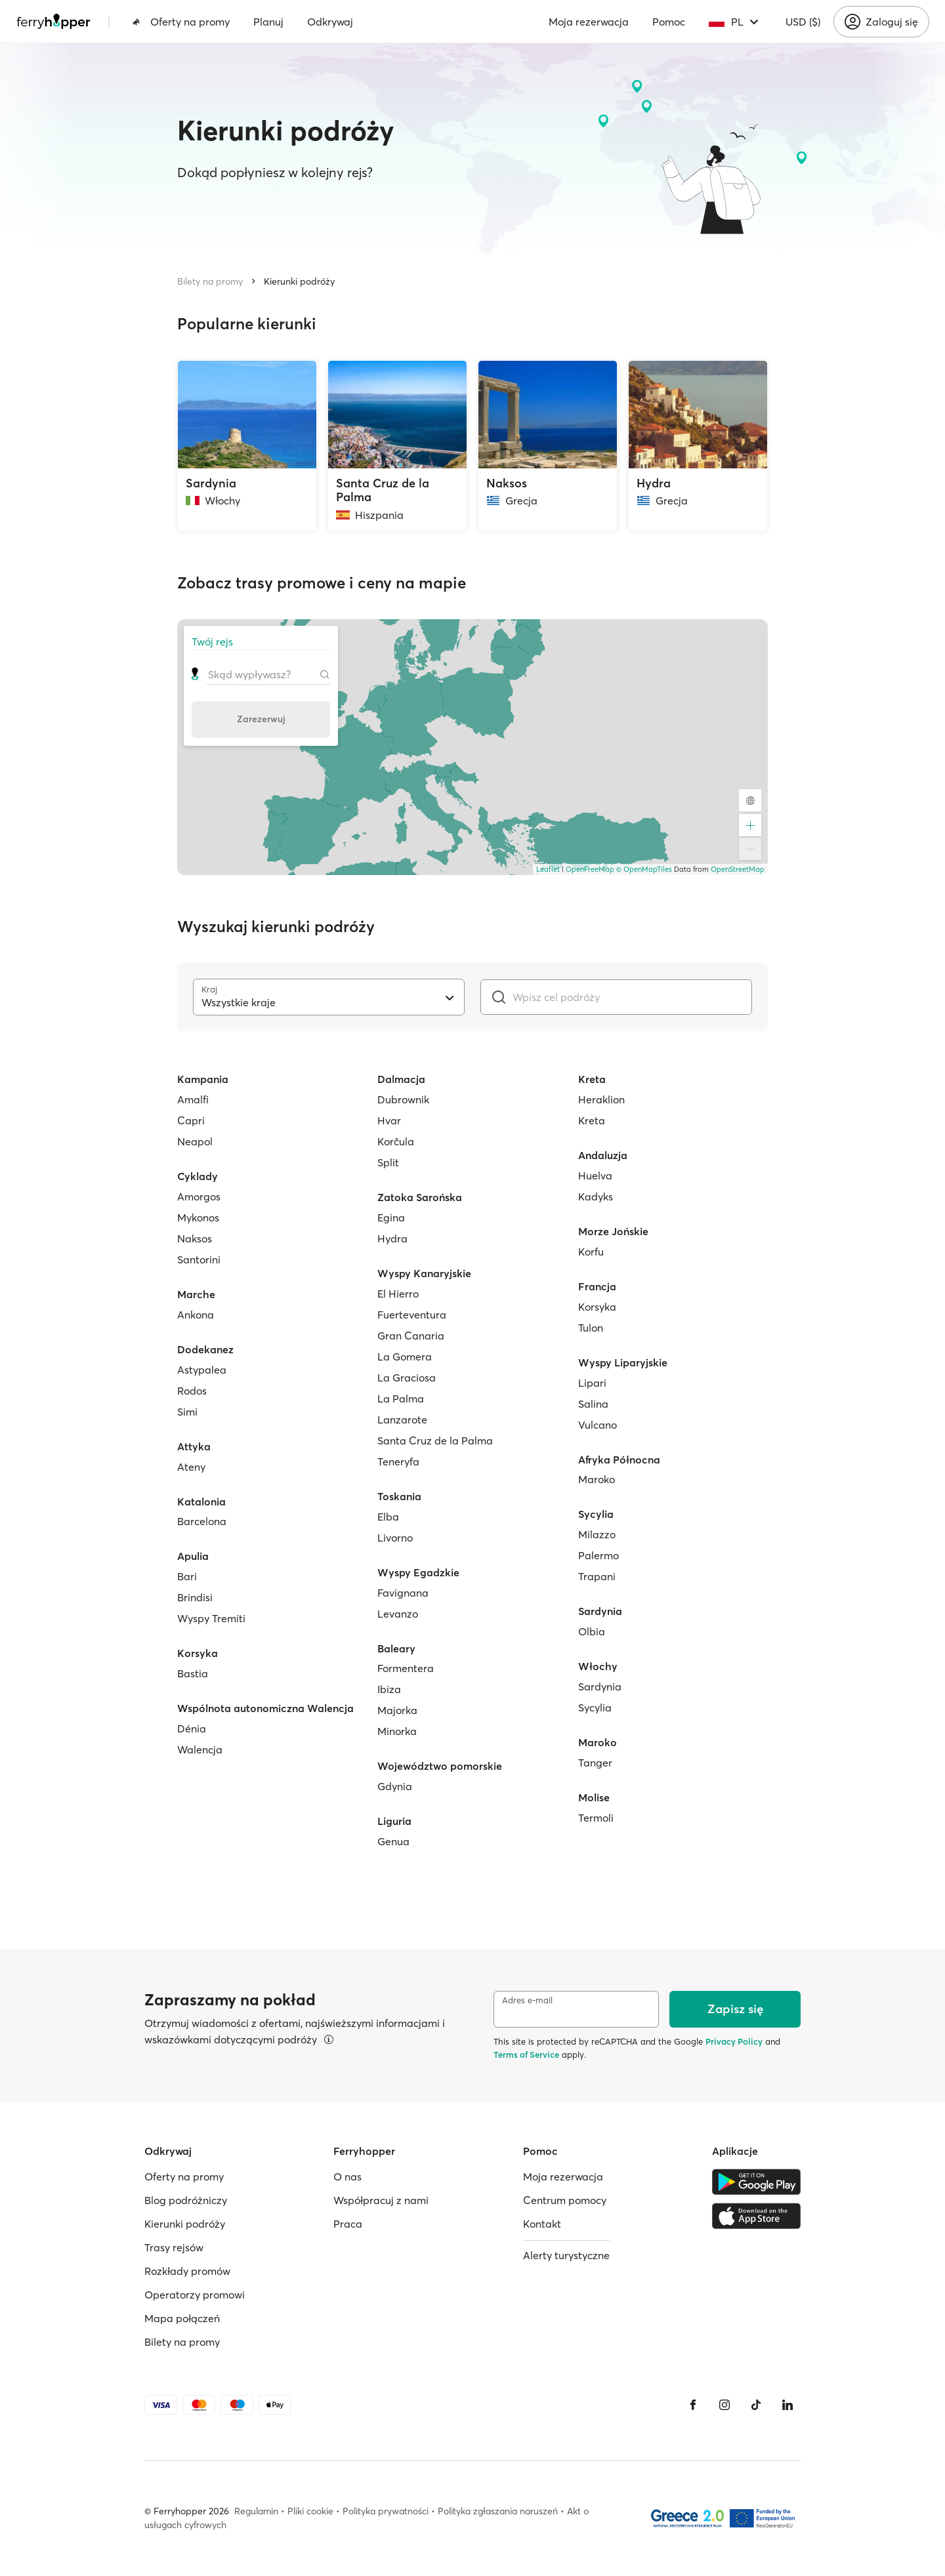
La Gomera (404, 1356)
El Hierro (398, 1293)
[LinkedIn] (787, 2405)
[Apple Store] (756, 2216)
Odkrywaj (330, 21)
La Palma (400, 1398)
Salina (593, 1403)
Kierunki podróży (299, 281)
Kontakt (542, 2223)
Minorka (397, 1731)
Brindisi (195, 1597)
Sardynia (599, 1686)
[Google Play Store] (756, 2182)
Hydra (392, 1238)
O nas (347, 2176)
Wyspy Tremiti (211, 1618)
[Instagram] (724, 2405)
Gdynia (394, 1786)
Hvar (389, 1120)
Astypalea (201, 1369)
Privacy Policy (734, 2041)
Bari (187, 1576)
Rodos (192, 1390)
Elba (388, 1516)
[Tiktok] (756, 2405)
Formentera (405, 1668)
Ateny (191, 1466)
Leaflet (548, 869)
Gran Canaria (410, 1335)
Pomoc (668, 21)
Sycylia (595, 1707)
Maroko (596, 1479)
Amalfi (193, 1099)
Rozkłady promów (187, 2271)
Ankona (195, 1314)
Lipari (592, 1382)
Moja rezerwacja (589, 21)
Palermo (598, 1555)
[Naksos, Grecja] (548, 445)
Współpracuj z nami (381, 2200)
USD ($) (803, 21)
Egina (391, 1217)
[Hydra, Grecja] (698, 445)
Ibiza (389, 1689)
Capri (191, 1120)
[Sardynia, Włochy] (247, 445)
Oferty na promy (181, 21)
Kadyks (595, 1196)
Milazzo (597, 1534)
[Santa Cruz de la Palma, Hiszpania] (397, 445)
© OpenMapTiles (644, 869)
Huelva (595, 1175)
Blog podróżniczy (185, 2200)
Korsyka (597, 1306)
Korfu (591, 1251)
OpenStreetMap (738, 869)
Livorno (395, 1537)
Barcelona (201, 1521)
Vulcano (597, 1424)
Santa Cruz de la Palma (435, 1440)
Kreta (591, 1120)
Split (388, 1162)
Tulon (590, 1327)
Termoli (596, 1817)
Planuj (268, 21)
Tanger (595, 1762)
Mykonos (198, 1217)
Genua (393, 1841)
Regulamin (256, 2511)
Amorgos (198, 1196)
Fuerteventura (411, 1314)
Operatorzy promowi (194, 2294)
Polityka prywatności (386, 2511)
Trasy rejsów (173, 2247)
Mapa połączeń (182, 2318)
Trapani (597, 1576)
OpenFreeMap (590, 869)
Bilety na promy (210, 281)
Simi (187, 1411)
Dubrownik (403, 1099)
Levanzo (397, 1613)
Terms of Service (526, 2054)
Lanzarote (402, 1419)
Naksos (194, 1238)
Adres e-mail (527, 2000)
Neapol (195, 1141)
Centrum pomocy (564, 2200)
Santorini (198, 1259)
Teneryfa (398, 1461)
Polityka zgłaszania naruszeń (498, 2511)
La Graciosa (406, 1377)
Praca (347, 2223)
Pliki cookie (310, 2511)
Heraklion (601, 1099)
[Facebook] (693, 2405)
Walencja (199, 1749)
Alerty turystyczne (566, 2255)
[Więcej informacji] (329, 2039)
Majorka (397, 1710)
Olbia (591, 1631)
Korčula (395, 1141)
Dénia (191, 1728)
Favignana (403, 1592)
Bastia (192, 1673)
